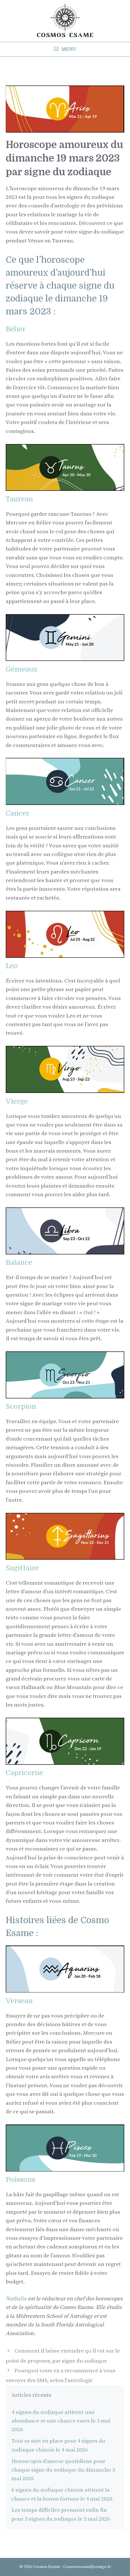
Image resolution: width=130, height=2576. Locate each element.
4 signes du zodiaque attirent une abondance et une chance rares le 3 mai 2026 (60, 2421)
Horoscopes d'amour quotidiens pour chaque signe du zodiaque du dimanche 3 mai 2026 (63, 2470)
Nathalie (17, 2298)
